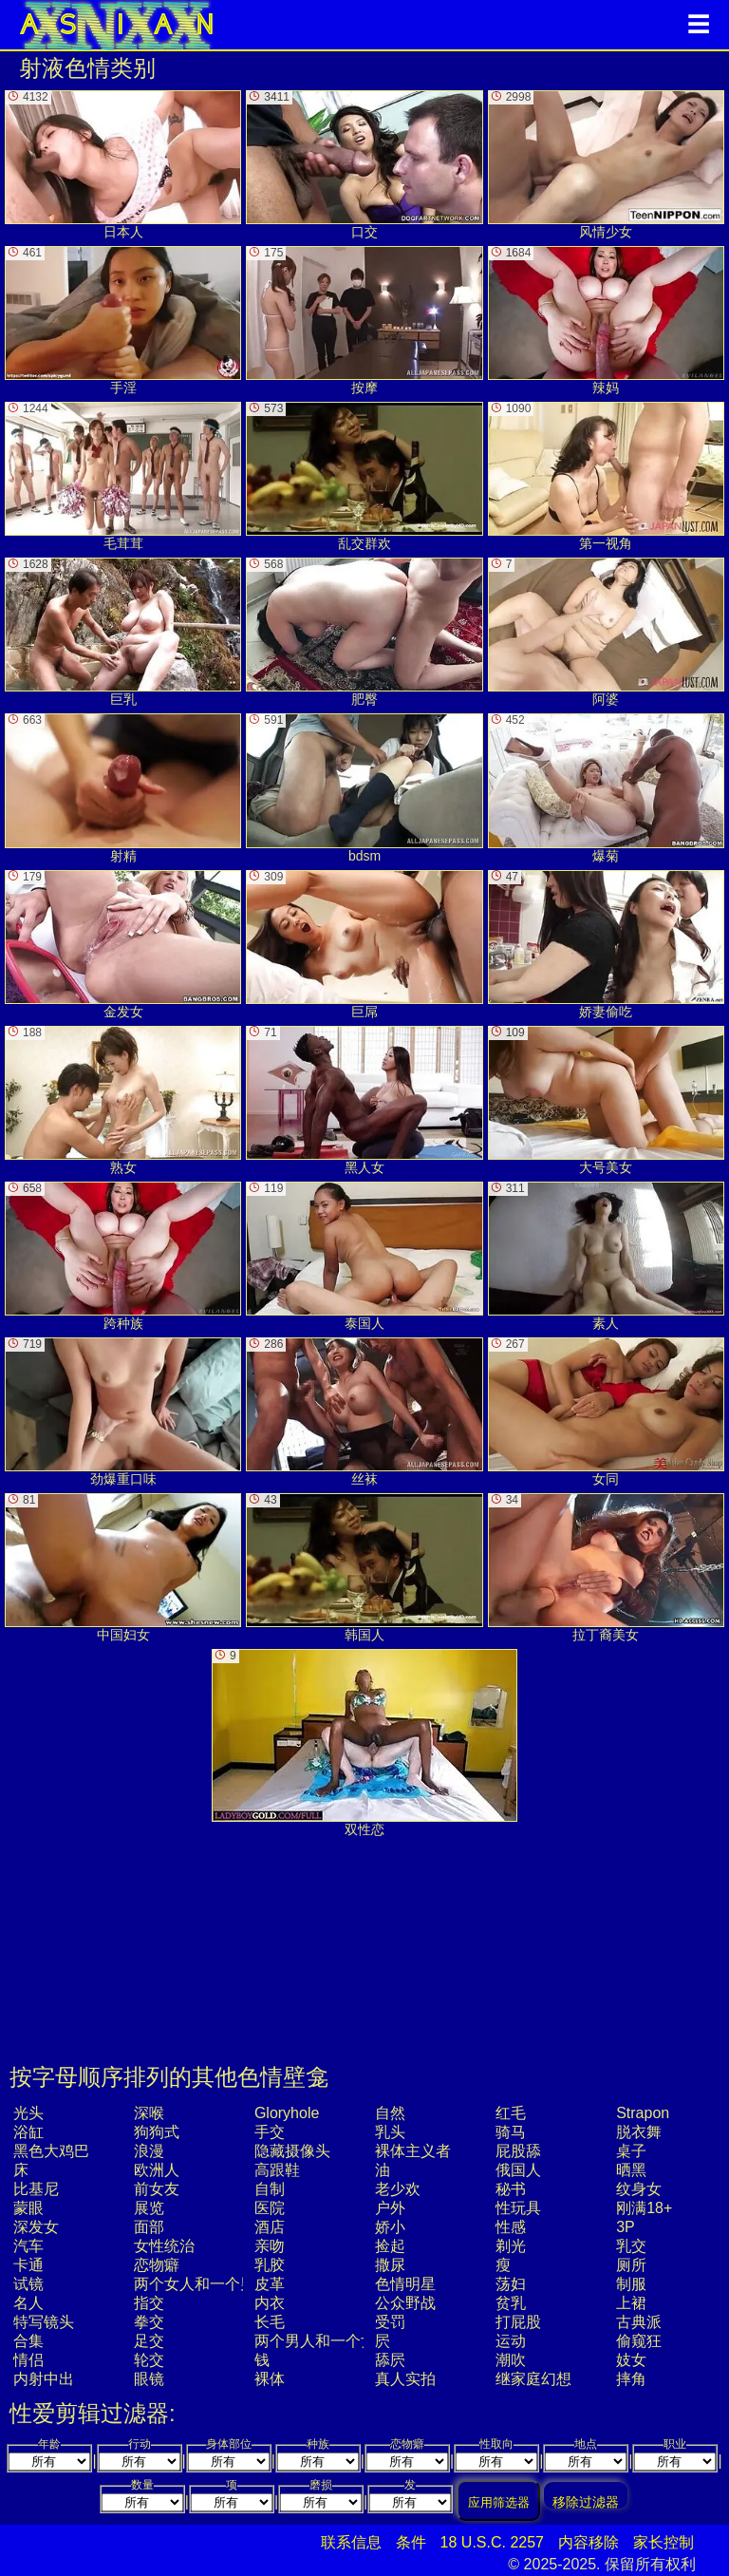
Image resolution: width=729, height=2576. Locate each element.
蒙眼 (28, 2208)
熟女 (123, 1100)
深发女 (36, 2227)
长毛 (269, 2322)
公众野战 (405, 2303)
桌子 (631, 2151)
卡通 (28, 2265)
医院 (269, 2208)
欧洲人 (156, 2170)
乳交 (631, 2246)
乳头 (390, 2132)
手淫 (123, 320)
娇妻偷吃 (606, 944)
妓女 (631, 2360)
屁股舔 (518, 2151)
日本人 (123, 164)
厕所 (631, 2265)
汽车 (28, 2246)
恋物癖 (156, 2265)
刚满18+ (644, 2208)
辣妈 (606, 320)
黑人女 (364, 1100)
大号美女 (606, 1100)
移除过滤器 (585, 2501)
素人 (606, 1256)
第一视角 (606, 476)
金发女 (123, 944)
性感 (510, 2227)
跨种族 (123, 1256)
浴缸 (28, 2132)
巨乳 (123, 632)
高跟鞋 (277, 2170)
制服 (631, 2284)
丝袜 (364, 1412)
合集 (28, 2341)
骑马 (510, 2132)
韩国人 (364, 1567)
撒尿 (390, 2265)
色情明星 (405, 2284)
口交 (364, 164)
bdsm (364, 787)
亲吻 (269, 2246)
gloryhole (286, 2113)
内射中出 (43, 2379)
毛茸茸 (123, 476)
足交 (149, 2341)
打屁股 (518, 2322)
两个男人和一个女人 (322, 2341)
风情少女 (606, 164)
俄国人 (518, 2170)
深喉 (149, 2113)
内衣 (269, 2303)
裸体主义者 (413, 2151)
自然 (390, 2113)
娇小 (390, 2227)
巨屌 (364, 944)
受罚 (390, 2322)
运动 (510, 2341)
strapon (642, 2113)
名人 (28, 2303)
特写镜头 (43, 2322)
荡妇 (510, 2284)
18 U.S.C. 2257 (492, 2542)
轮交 (149, 2360)
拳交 (149, 2322)
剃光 (510, 2246)
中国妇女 (123, 1567)
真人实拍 (405, 2379)
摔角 (631, 2379)
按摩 (364, 320)
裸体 (269, 2379)
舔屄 (390, 2360)
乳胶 (269, 2265)
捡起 (390, 2246)
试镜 (28, 2284)
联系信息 (351, 2542)
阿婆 (606, 632)
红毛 (510, 2113)
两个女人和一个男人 (202, 2284)
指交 (149, 2303)
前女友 (156, 2189)
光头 (28, 2113)
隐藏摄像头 (292, 2151)
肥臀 (364, 632)
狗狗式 (156, 2132)
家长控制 (663, 2542)
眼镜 (149, 2379)
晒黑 (631, 2170)
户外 (390, 2208)
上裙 (631, 2303)
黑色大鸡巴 (51, 2151)
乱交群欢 (364, 476)
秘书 (510, 2189)
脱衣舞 (639, 2132)
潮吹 (510, 2360)
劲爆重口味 (123, 1412)
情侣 (28, 2360)
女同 (606, 1412)
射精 (123, 787)
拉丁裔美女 (606, 1567)
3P (625, 2227)
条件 (411, 2542)
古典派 (639, 2322)
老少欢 (398, 2189)
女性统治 (164, 2246)
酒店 (269, 2227)
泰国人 (364, 1256)
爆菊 (606, 787)
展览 (149, 2208)
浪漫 (149, 2151)
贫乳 (510, 2303)
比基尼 (36, 2189)
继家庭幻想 (533, 2379)
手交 (269, 2132)
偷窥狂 (639, 2341)
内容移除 (588, 2542)
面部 (149, 2227)
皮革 (269, 2284)
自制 (269, 2189)
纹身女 (639, 2189)
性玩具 (518, 2208)
